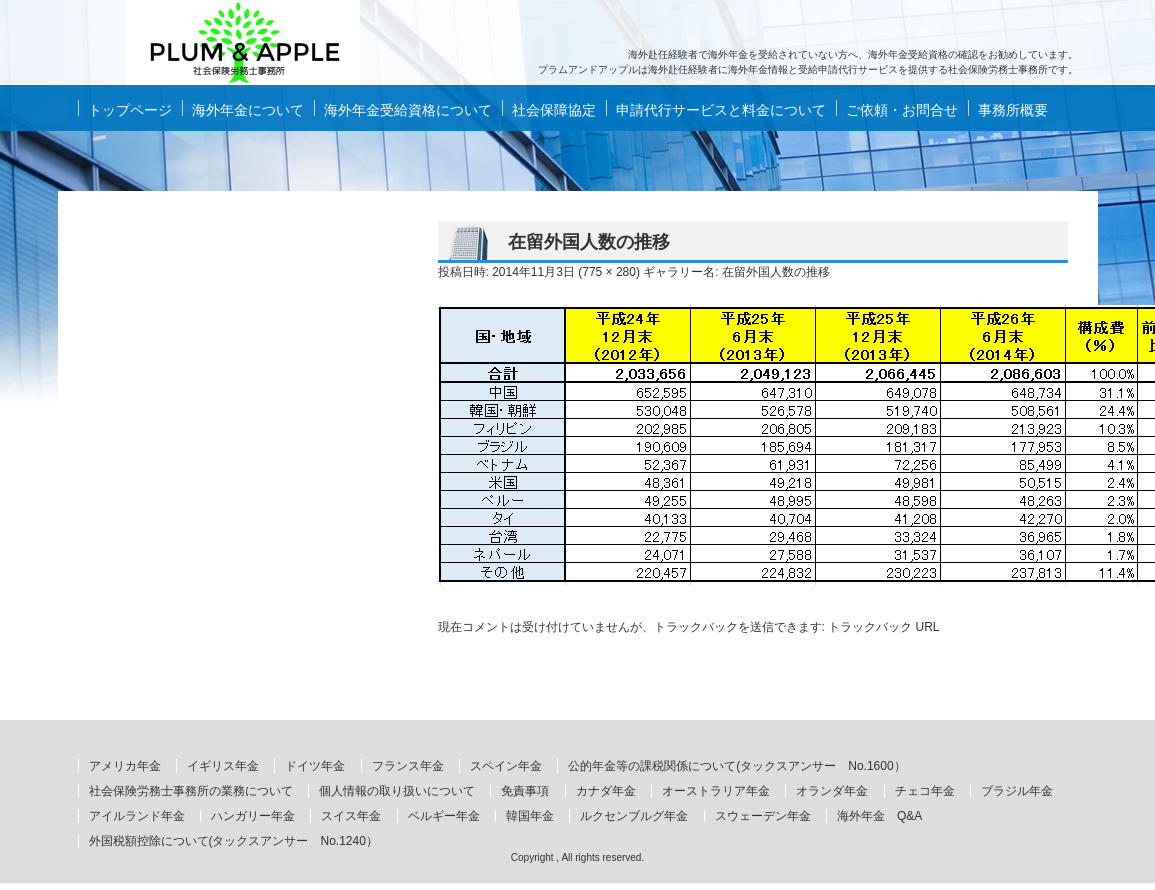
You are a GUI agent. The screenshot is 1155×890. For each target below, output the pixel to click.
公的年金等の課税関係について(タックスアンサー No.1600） (736, 766)
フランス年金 (408, 766)
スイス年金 (351, 816)
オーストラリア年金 (716, 791)
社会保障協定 (554, 110)
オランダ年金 (832, 791)
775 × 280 (609, 272)
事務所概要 (1013, 110)
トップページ (130, 110)
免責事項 (525, 791)
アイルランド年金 (137, 816)
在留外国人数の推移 (776, 272)
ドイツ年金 (315, 766)
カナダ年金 (606, 791)
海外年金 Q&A (879, 816)
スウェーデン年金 (763, 816)
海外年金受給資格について (408, 110)
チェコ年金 (925, 791)
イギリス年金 (223, 766)
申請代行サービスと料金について (721, 110)
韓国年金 (530, 816)
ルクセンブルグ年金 (634, 816)
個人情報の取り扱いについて (397, 791)
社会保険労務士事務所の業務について (191, 791)
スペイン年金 (506, 766)
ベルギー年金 (444, 816)
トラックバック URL (883, 627)
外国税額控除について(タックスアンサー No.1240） (233, 841)
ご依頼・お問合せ (902, 110)
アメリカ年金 (125, 766)
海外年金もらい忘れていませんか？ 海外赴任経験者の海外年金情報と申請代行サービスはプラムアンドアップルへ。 (243, 42)
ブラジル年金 (1017, 791)
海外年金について (248, 110)
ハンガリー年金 (253, 816)
